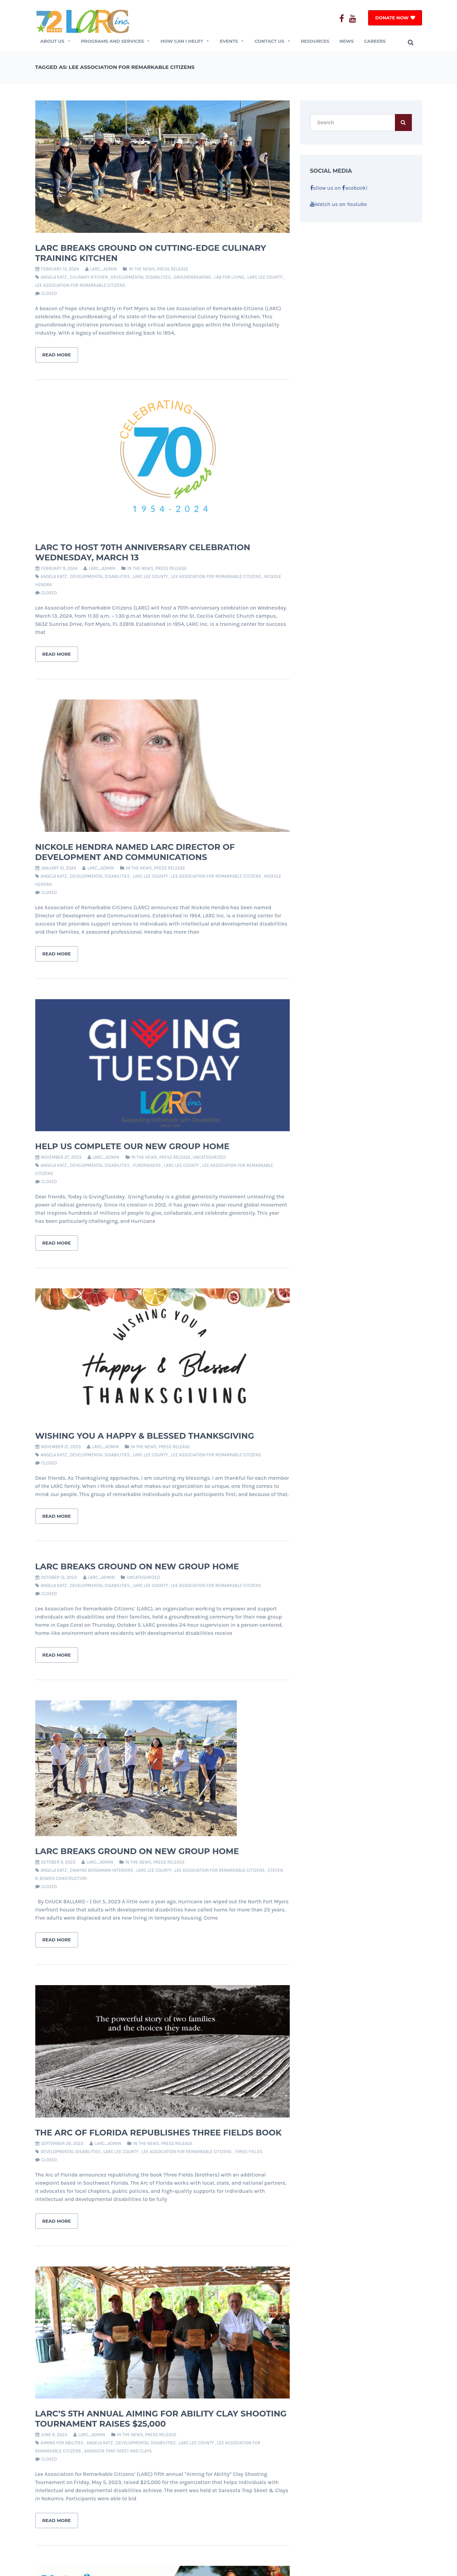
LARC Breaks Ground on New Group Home (137, 1566)
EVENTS (232, 41)
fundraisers (147, 1165)
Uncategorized (209, 1157)
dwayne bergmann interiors (101, 1870)
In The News (142, 269)
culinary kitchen (89, 277)
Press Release (172, 269)
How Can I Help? (185, 41)
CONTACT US (272, 41)
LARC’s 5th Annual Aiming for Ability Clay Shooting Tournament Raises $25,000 (161, 2419)
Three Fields (248, 2151)
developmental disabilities (141, 277)
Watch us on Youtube (338, 204)
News (347, 41)
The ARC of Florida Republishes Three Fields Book (158, 2133)
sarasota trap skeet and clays (118, 2450)
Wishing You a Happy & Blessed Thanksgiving (144, 1436)
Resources (315, 41)
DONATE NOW (391, 17)
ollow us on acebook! (339, 188)
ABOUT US (55, 41)
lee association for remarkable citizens (80, 285)
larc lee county (265, 277)
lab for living (229, 277)
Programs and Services (115, 41)
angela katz (54, 277)
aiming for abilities (62, 2442)
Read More (56, 354)
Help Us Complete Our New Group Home (132, 1146)
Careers (375, 41)
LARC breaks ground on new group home (137, 1851)
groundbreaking (192, 277)
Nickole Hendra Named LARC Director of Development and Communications (135, 852)
